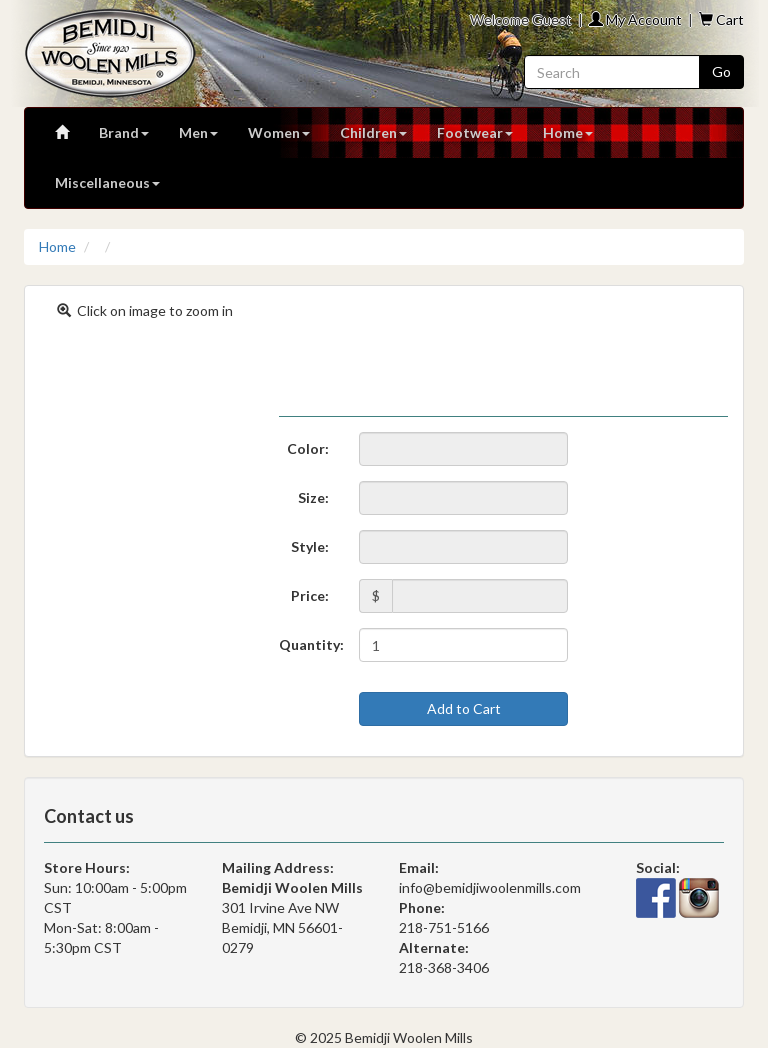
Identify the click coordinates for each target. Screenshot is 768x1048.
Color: (308, 448)
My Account (635, 19)
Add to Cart (464, 708)
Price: (310, 595)
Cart (721, 19)
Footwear (475, 132)
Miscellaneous (107, 182)
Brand (124, 132)
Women (279, 132)
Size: (313, 497)
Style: (310, 546)
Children (373, 132)
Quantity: (311, 644)
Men (198, 132)
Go (721, 71)
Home (568, 132)
